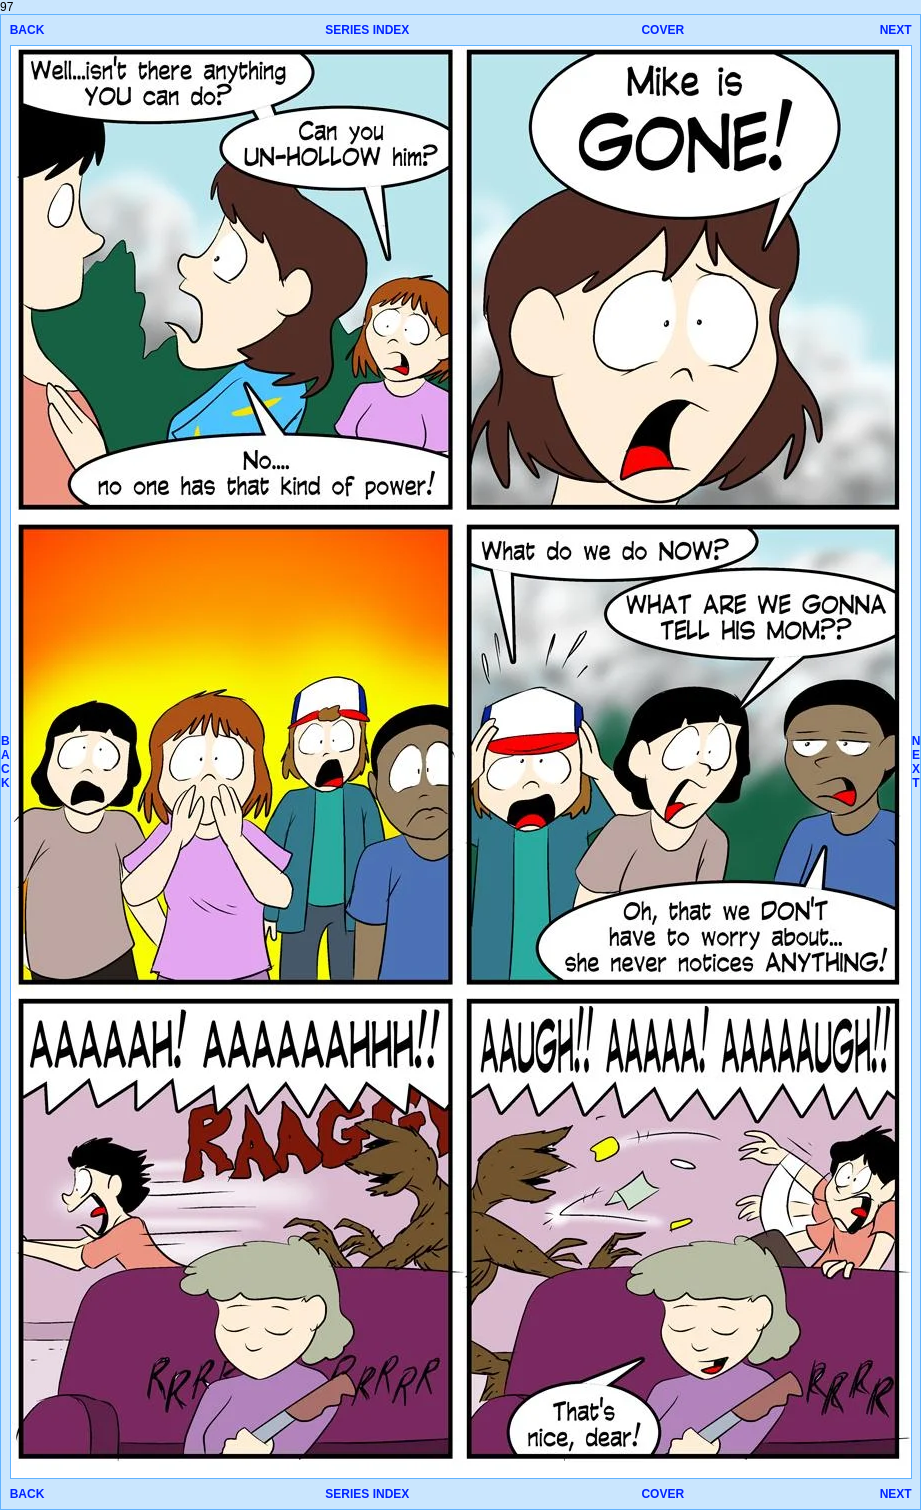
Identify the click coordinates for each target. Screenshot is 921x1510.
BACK (27, 30)
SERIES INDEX (367, 30)
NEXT (896, 30)
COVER (662, 30)
